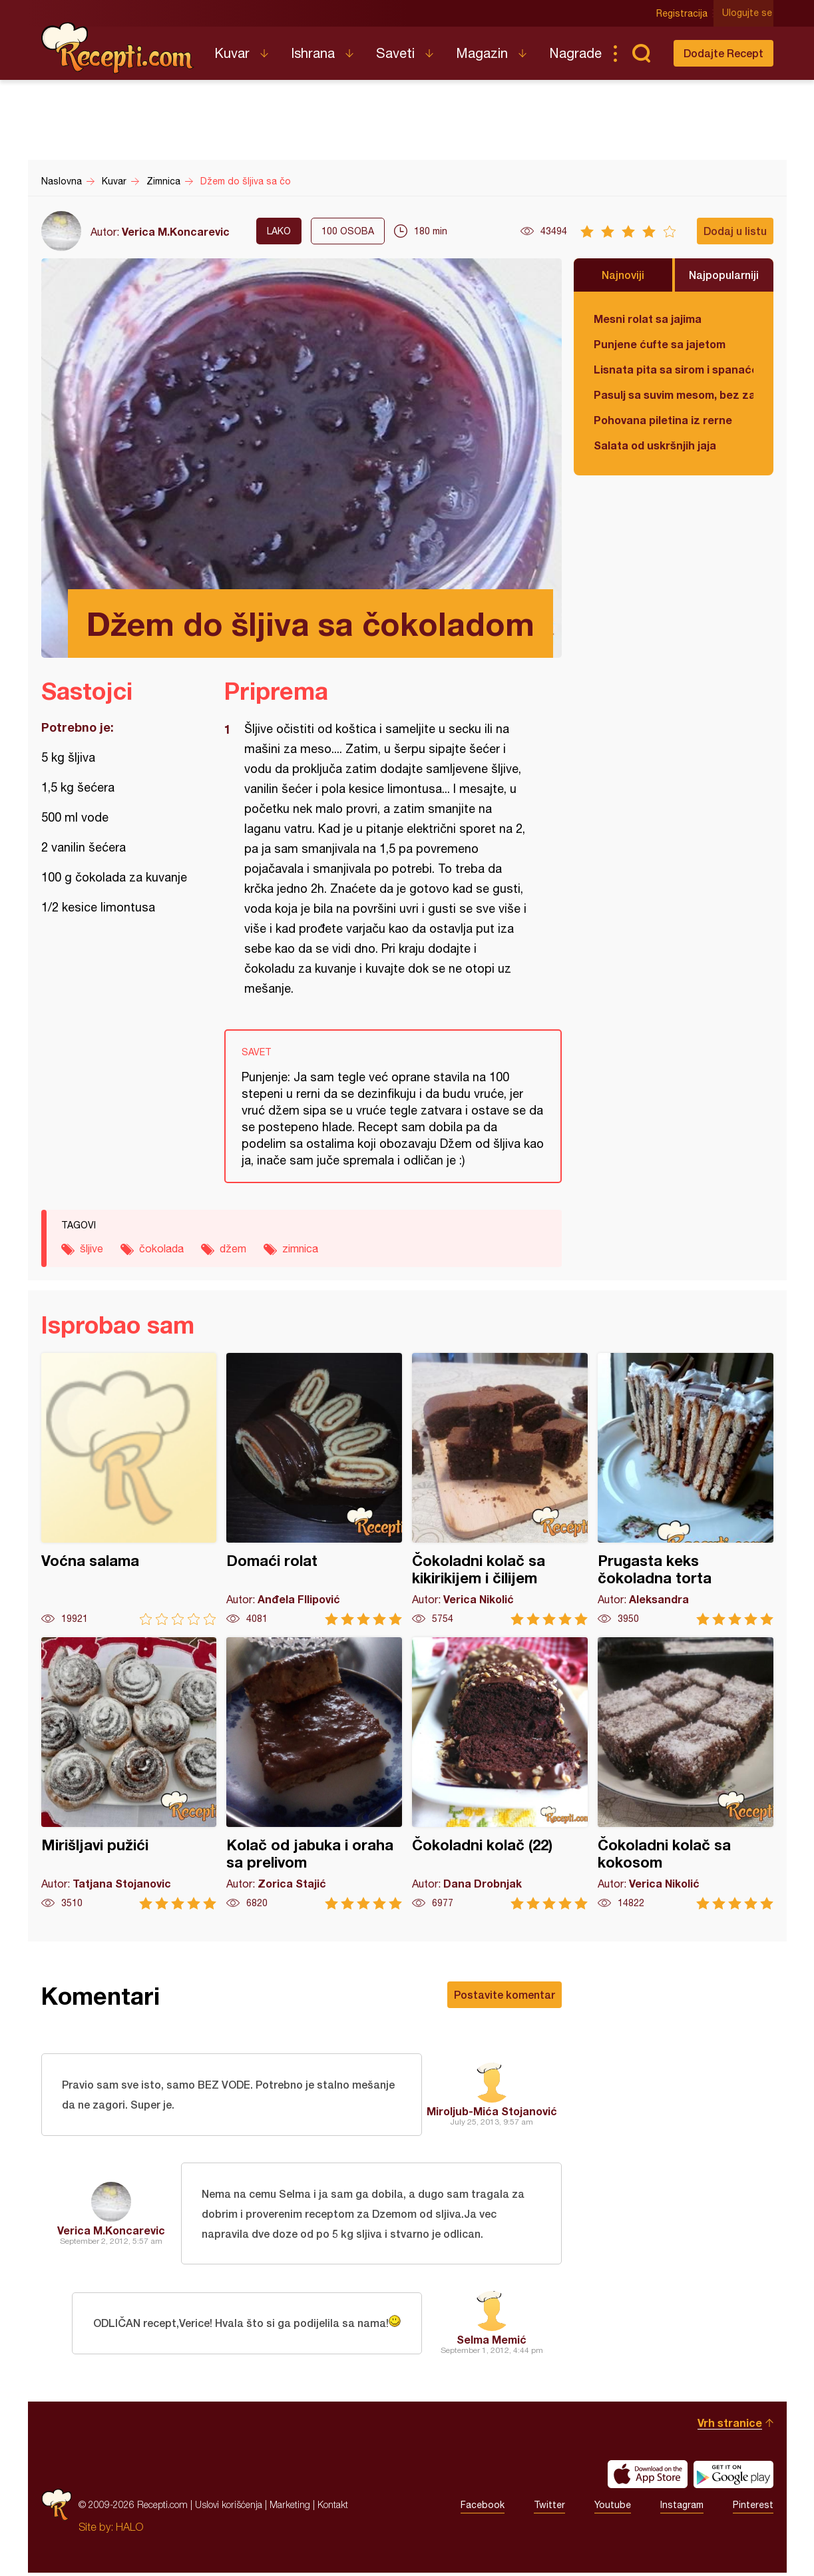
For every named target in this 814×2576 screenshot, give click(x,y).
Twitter (549, 2508)
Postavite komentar (504, 1994)
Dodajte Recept (723, 53)
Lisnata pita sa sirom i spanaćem (673, 369)
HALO (129, 2530)
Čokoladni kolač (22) (500, 1773)
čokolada (161, 1248)
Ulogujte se (748, 13)
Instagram (682, 2508)
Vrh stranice (730, 2426)
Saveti (395, 53)
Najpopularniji (724, 274)
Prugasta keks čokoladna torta (685, 1489)
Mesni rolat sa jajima (648, 318)
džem (233, 1248)
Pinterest (753, 2508)
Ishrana (313, 53)
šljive (91, 1248)
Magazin (482, 53)
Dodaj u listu (735, 230)
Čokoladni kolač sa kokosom (685, 1773)
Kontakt (332, 2507)
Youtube (612, 2508)
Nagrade (575, 53)
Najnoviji (623, 274)
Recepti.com (117, 48)
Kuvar (232, 53)
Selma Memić (491, 2342)
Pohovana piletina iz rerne (663, 419)
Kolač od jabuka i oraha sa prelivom (314, 1773)
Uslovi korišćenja (228, 2507)
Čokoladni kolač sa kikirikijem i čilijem (500, 1489)
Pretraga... (641, 53)
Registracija (684, 13)
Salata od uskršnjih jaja (655, 445)
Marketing (290, 2507)
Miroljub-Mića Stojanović (492, 2111)
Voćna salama (129, 1489)
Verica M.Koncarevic (176, 231)
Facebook (483, 2508)
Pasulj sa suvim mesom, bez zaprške (673, 394)
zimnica (300, 1248)
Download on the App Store (648, 2477)
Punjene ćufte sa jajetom (659, 344)
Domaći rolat (314, 1489)
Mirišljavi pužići (129, 1773)
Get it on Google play (733, 2477)
